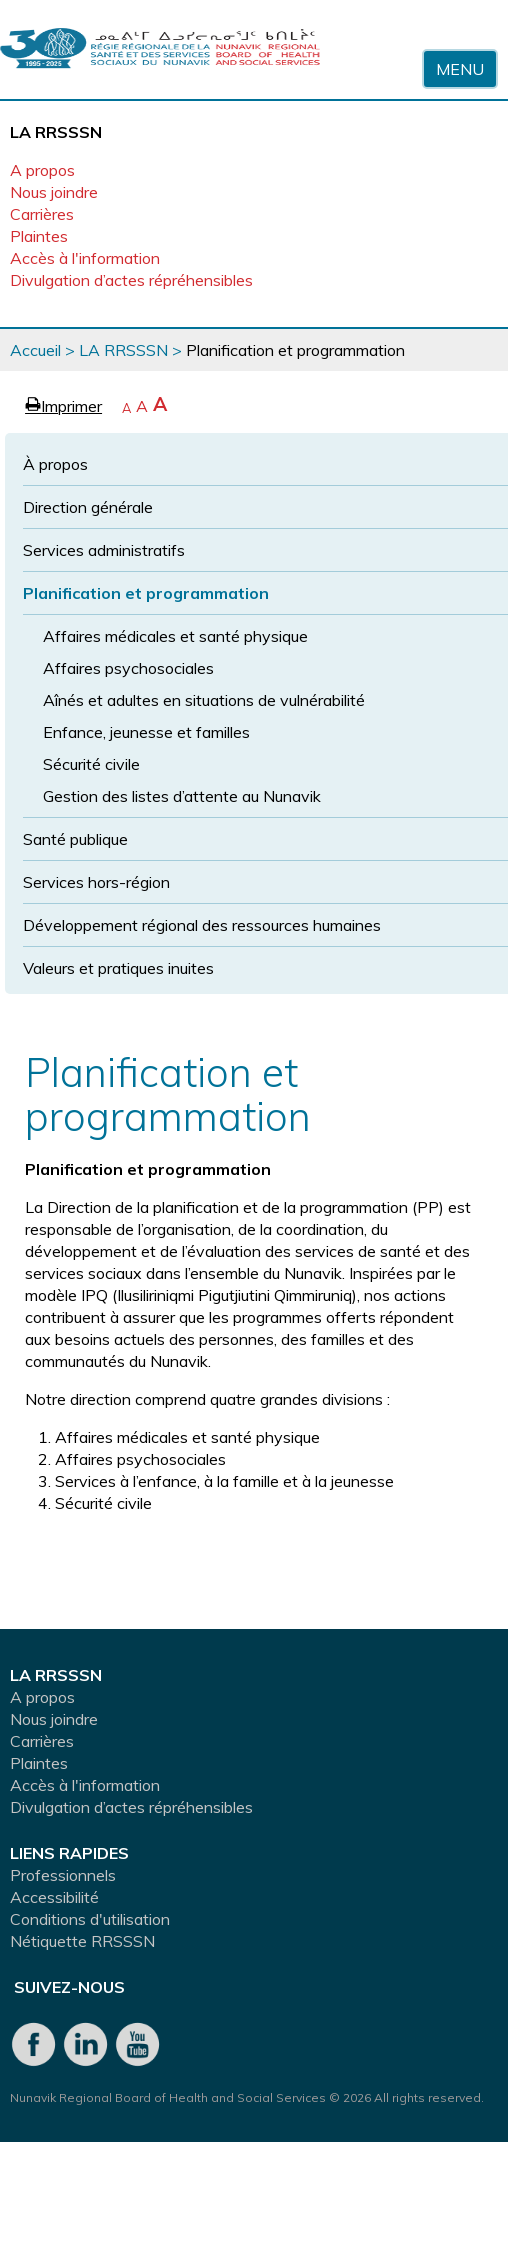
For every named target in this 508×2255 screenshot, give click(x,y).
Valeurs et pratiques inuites (118, 968)
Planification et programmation (146, 593)
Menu (460, 69)
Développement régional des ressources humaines (202, 925)
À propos (55, 464)
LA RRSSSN (123, 350)
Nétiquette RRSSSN (82, 1941)
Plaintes (39, 236)
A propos (42, 170)
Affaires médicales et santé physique (175, 636)
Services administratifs (104, 550)
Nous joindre (54, 192)
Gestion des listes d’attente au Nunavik (182, 796)
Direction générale (88, 507)
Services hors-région (96, 882)
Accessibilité (54, 1897)
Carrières (42, 214)
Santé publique (75, 839)
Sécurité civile (91, 764)
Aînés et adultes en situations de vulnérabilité (204, 700)
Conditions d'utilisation (90, 1919)
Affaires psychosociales (128, 668)
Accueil (35, 350)
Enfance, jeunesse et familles (146, 732)
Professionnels (63, 1875)
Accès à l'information (85, 258)
